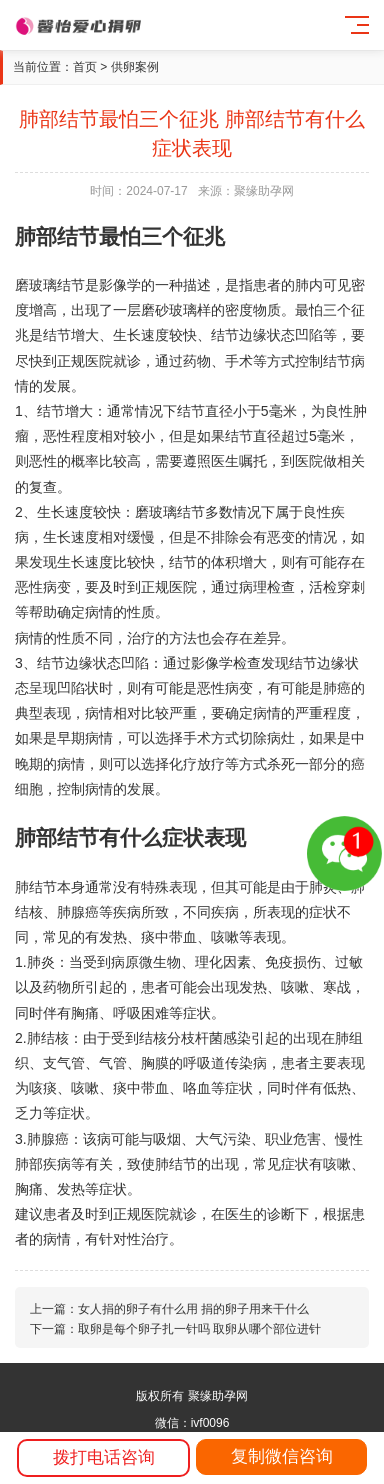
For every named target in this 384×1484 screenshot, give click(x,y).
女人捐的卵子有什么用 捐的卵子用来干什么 (193, 1309)
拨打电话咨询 (104, 1457)
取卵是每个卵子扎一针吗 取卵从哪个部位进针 (199, 1329)
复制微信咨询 (282, 1456)
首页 (85, 67)
